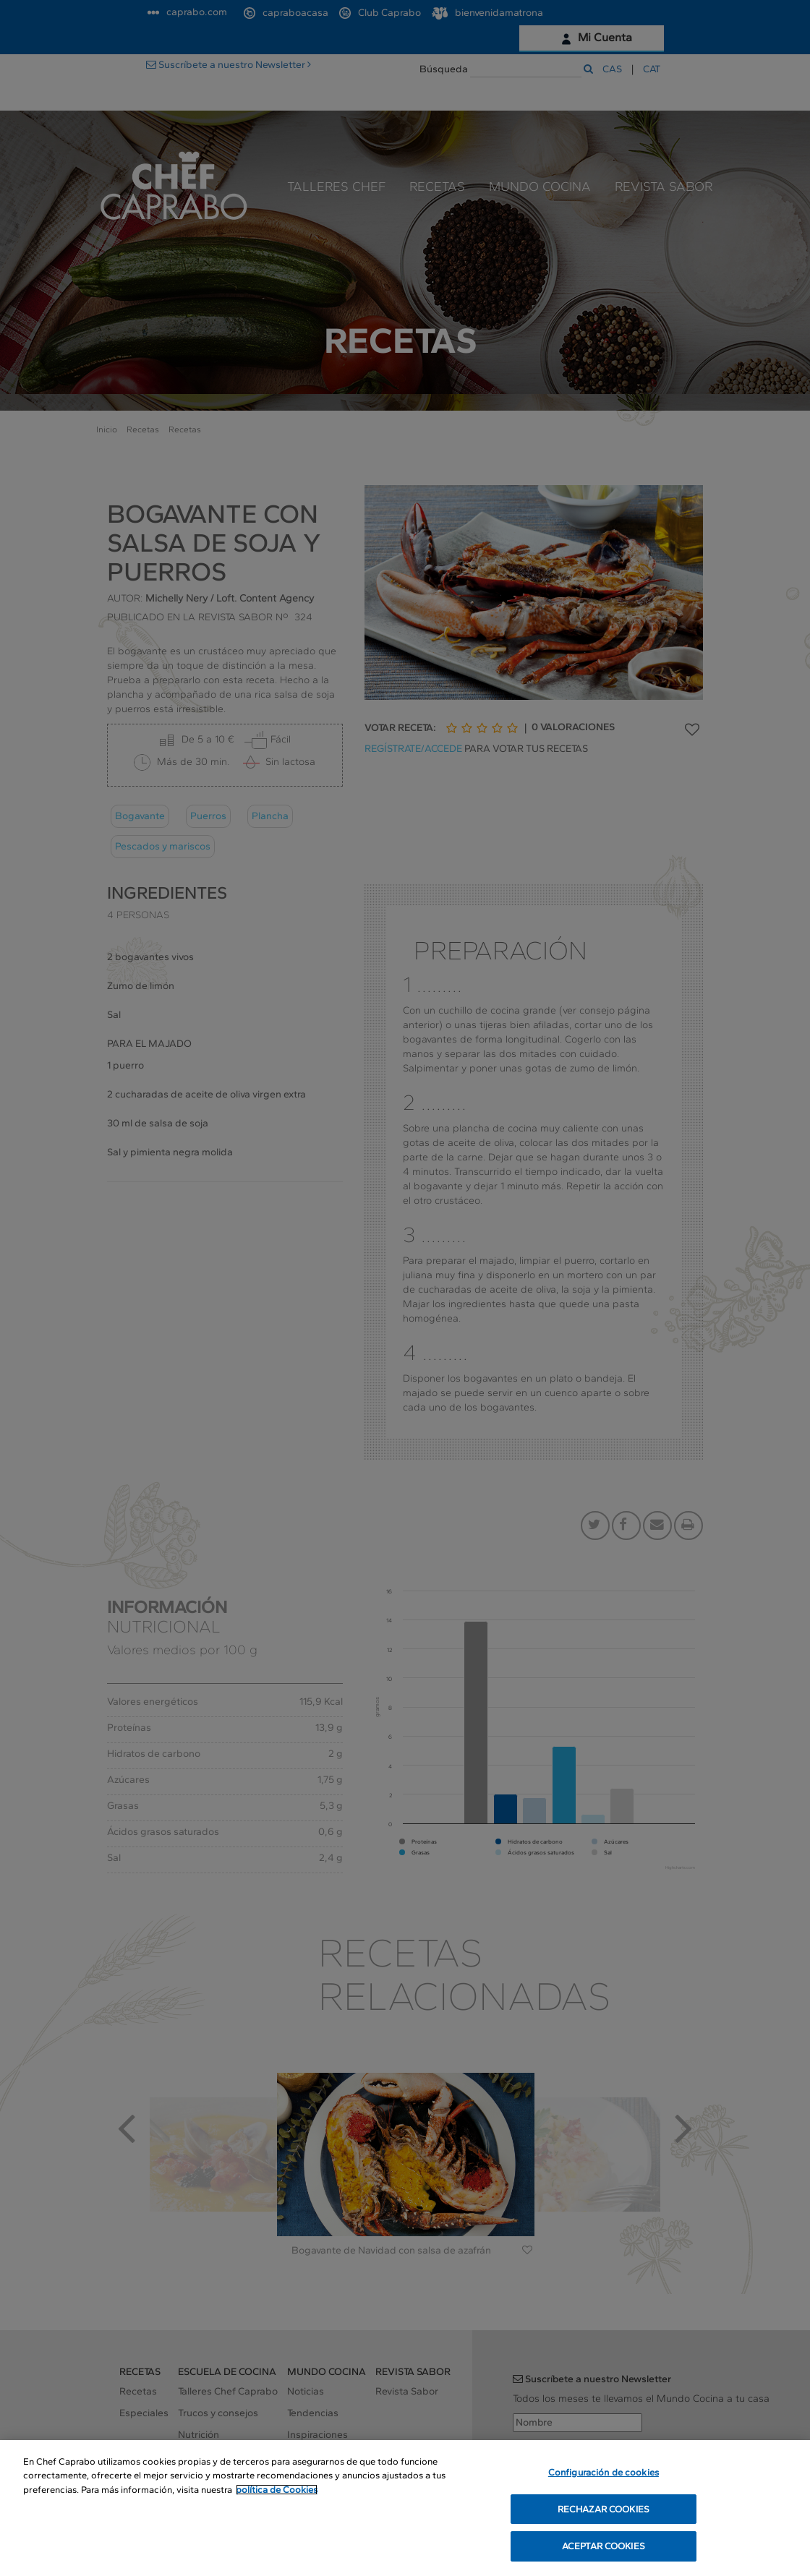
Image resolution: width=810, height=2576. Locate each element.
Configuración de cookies (603, 2486)
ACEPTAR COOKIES (603, 2560)
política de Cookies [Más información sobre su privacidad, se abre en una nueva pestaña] (276, 2504)
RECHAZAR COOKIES (603, 2523)
